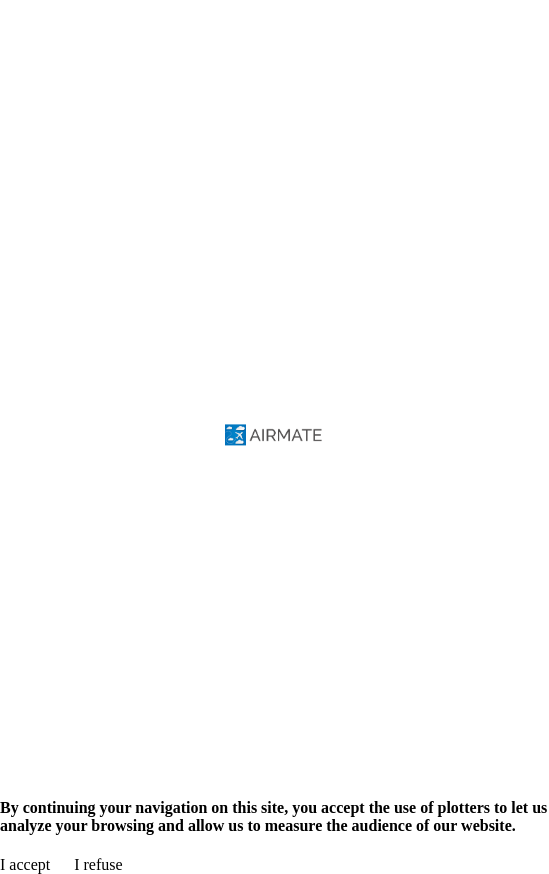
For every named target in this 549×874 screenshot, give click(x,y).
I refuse (98, 864)
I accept (25, 864)
